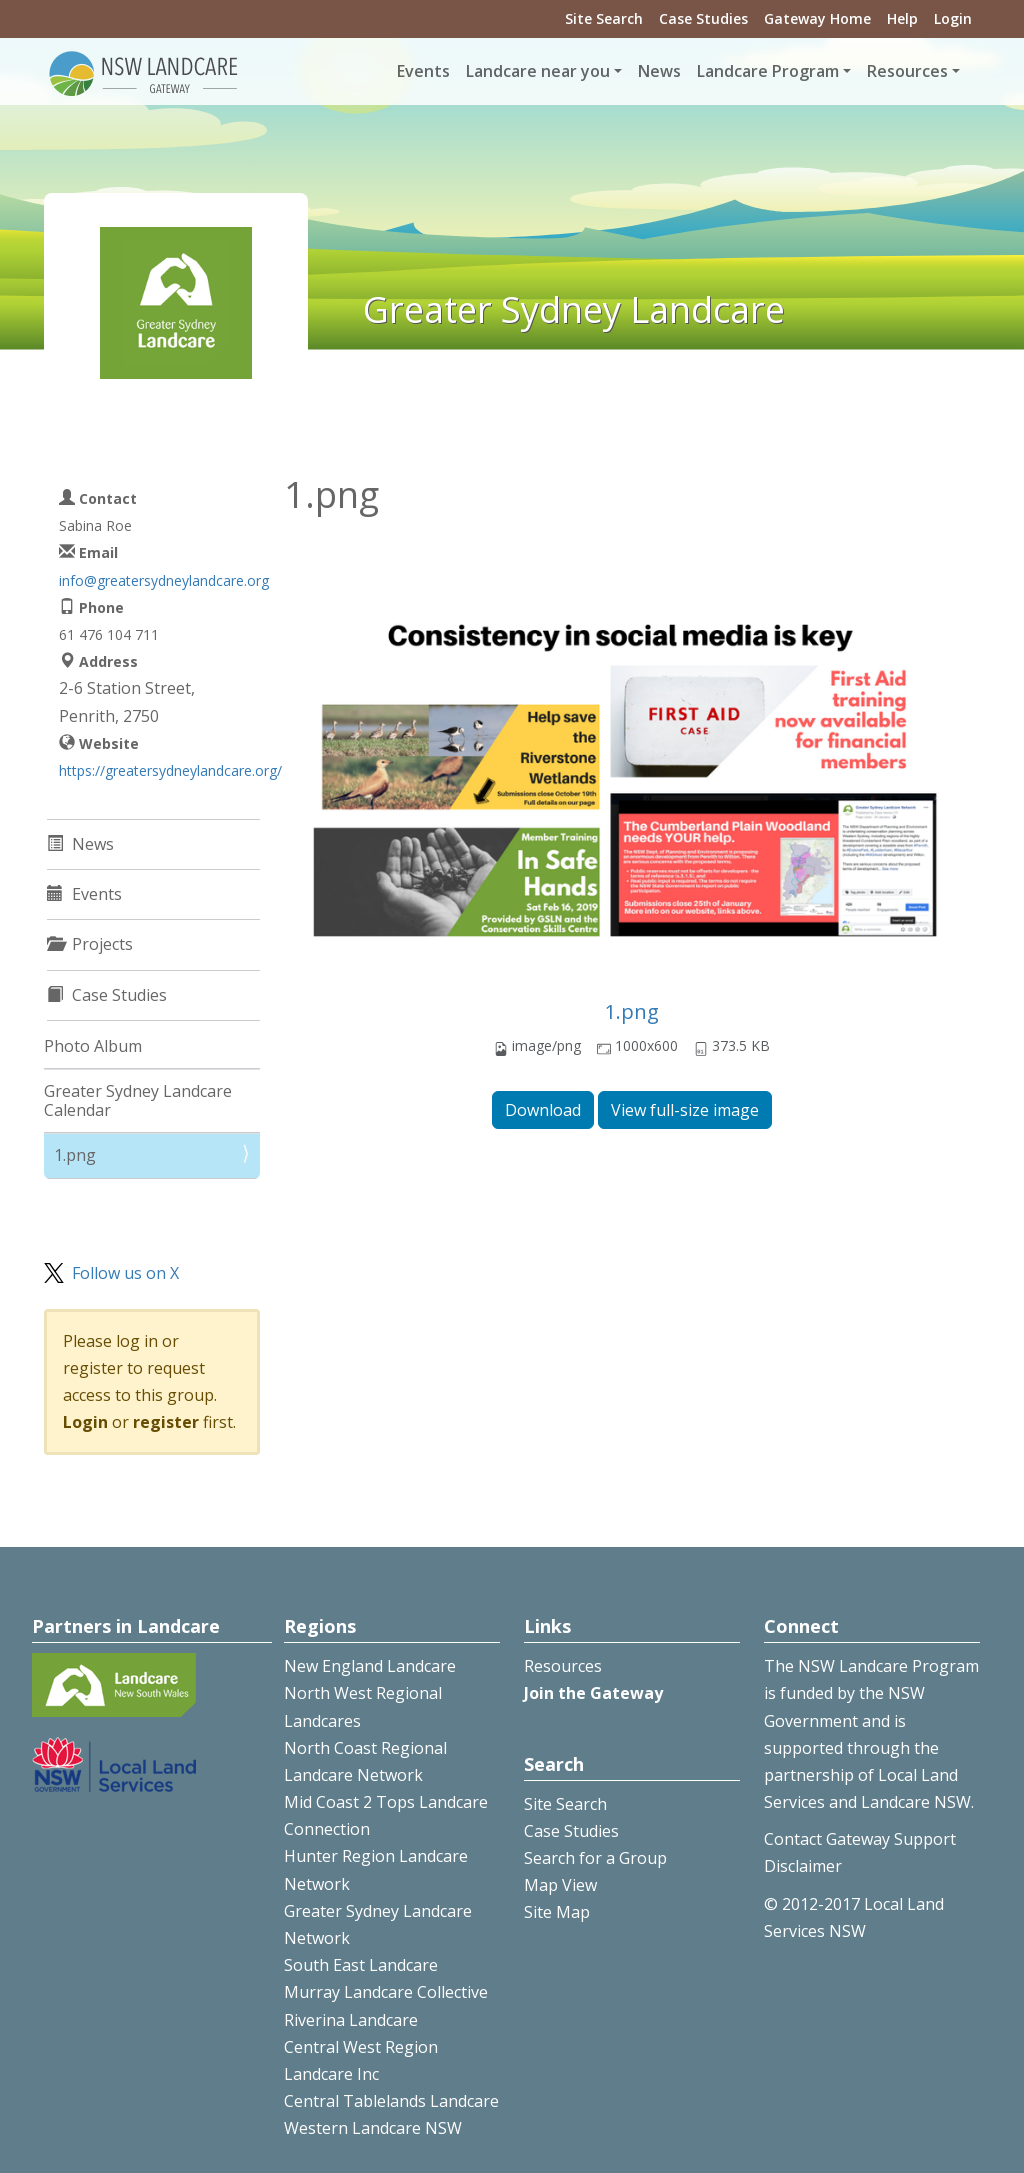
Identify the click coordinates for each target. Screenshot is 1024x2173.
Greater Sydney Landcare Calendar (138, 1100)
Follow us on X (125, 1273)
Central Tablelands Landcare (391, 2101)
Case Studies (703, 18)
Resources (563, 1666)
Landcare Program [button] (768, 71)
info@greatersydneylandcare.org (164, 580)
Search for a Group (595, 1858)
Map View (560, 1885)
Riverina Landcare (351, 2020)
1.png (632, 1011)
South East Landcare (361, 1965)
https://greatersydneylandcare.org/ (170, 770)
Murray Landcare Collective (386, 1992)
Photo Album (93, 1046)
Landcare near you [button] (538, 71)
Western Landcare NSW (373, 2128)
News (659, 71)
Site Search (604, 18)
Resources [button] (907, 71)
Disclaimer (803, 1866)
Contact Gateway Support (860, 1839)
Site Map (557, 1912)
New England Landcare (370, 1666)
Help (902, 18)
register (166, 1422)
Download (543, 1110)
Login (953, 18)
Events (423, 71)
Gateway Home (817, 18)
